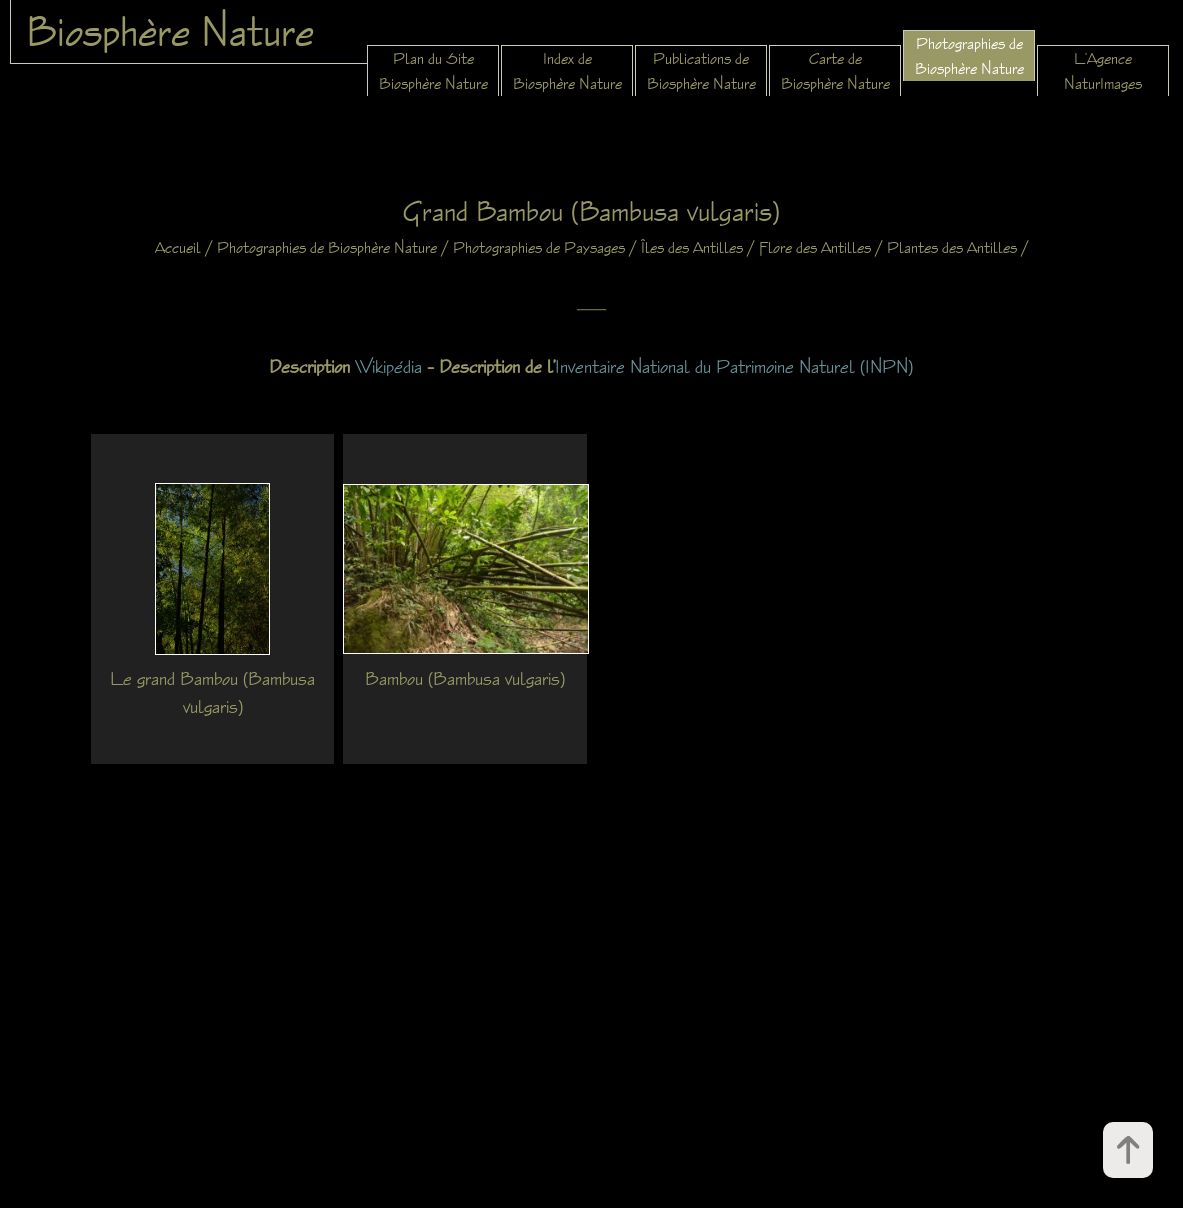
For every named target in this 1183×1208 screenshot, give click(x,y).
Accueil (178, 247)
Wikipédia (388, 366)
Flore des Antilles (815, 247)
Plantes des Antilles (952, 247)
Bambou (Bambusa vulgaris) (465, 678)
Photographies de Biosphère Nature (327, 247)
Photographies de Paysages (539, 247)
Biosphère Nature (170, 31)
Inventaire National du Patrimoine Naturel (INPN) (734, 366)
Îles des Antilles (692, 247)
